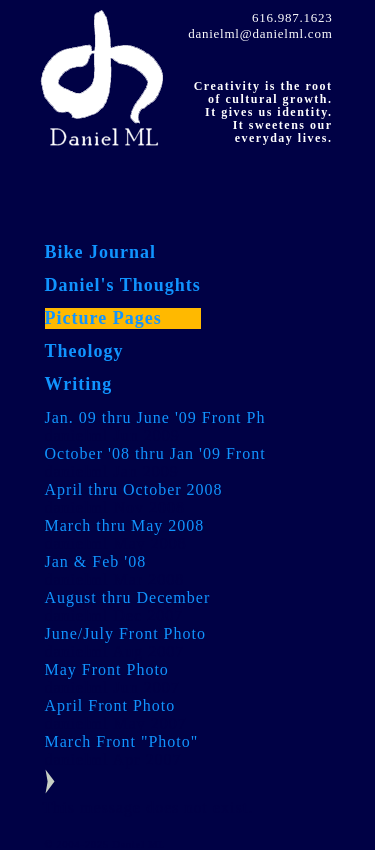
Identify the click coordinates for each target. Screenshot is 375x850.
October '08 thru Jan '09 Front (155, 453)
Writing (79, 384)
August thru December (128, 597)
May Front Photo (107, 669)
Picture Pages (103, 318)
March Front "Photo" (122, 741)
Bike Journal (101, 252)
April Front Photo (110, 705)
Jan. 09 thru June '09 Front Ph (155, 417)
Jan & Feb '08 (96, 561)
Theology (84, 351)
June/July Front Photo (125, 633)
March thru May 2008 (125, 525)
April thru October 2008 (134, 489)
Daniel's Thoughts (123, 285)
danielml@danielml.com (260, 33)
